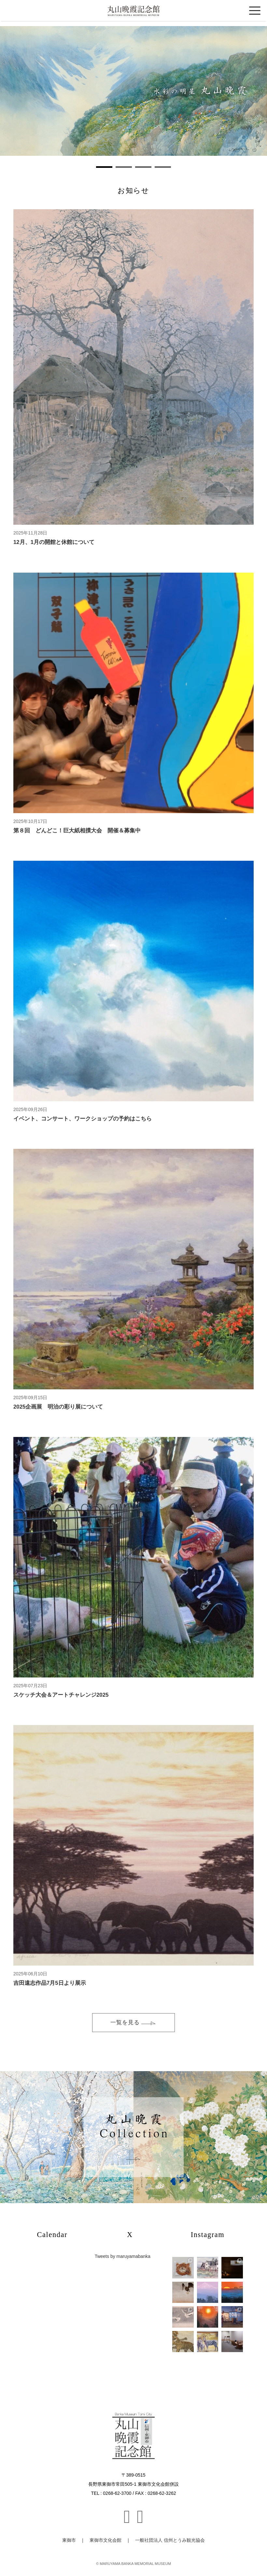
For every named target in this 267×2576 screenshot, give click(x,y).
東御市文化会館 (105, 2540)
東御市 (69, 2540)
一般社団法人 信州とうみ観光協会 (170, 2540)
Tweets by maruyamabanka (122, 2256)
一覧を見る (133, 2022)
